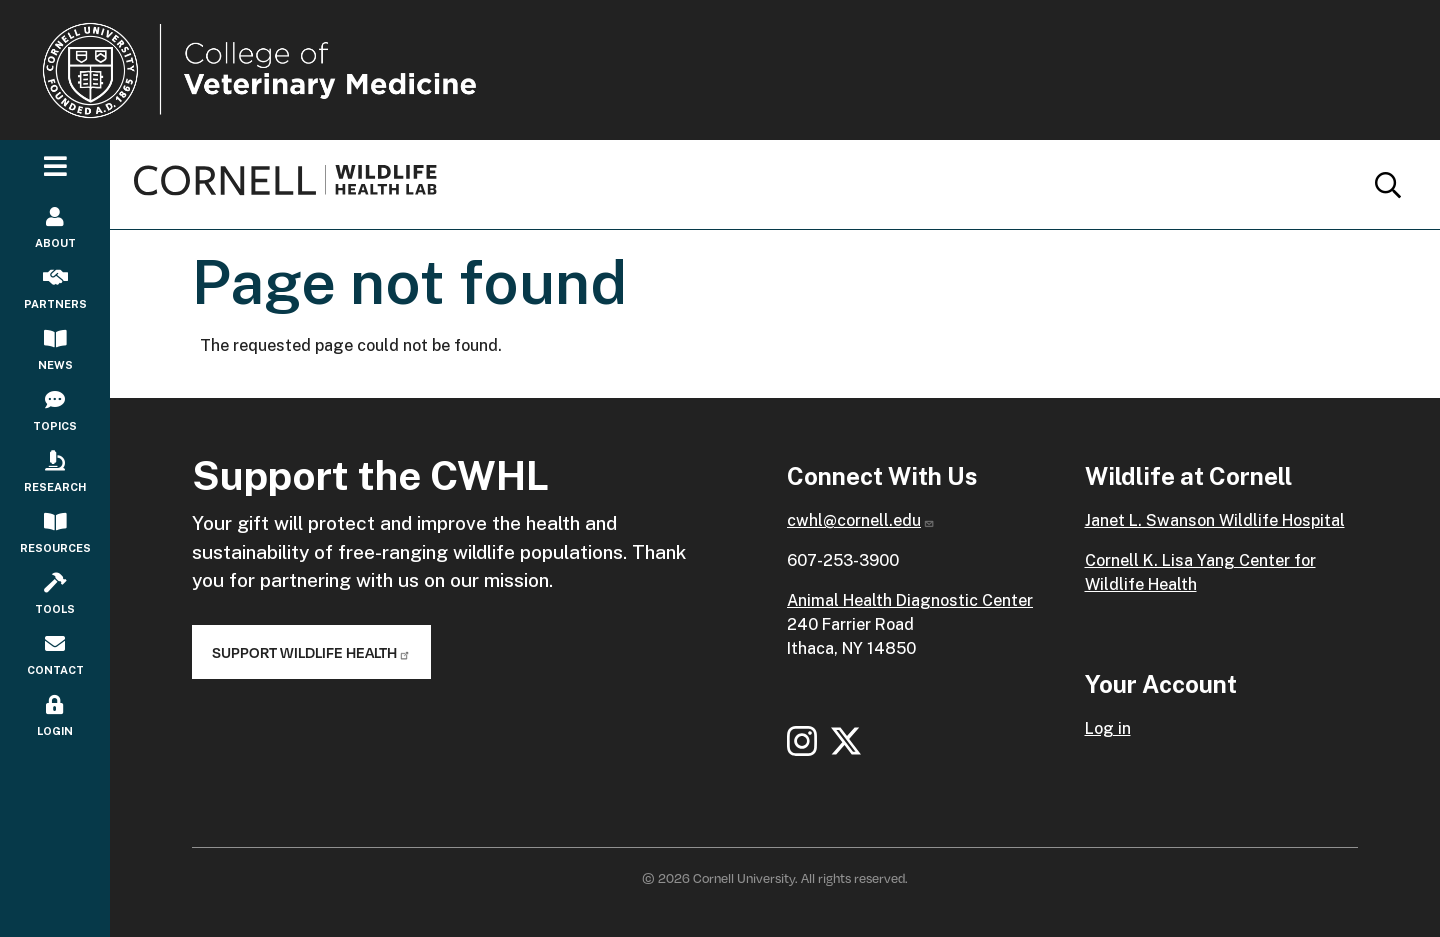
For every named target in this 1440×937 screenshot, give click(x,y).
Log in (1108, 728)
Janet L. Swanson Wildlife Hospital (1215, 520)
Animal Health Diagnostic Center (910, 600)
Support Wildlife (311, 652)
